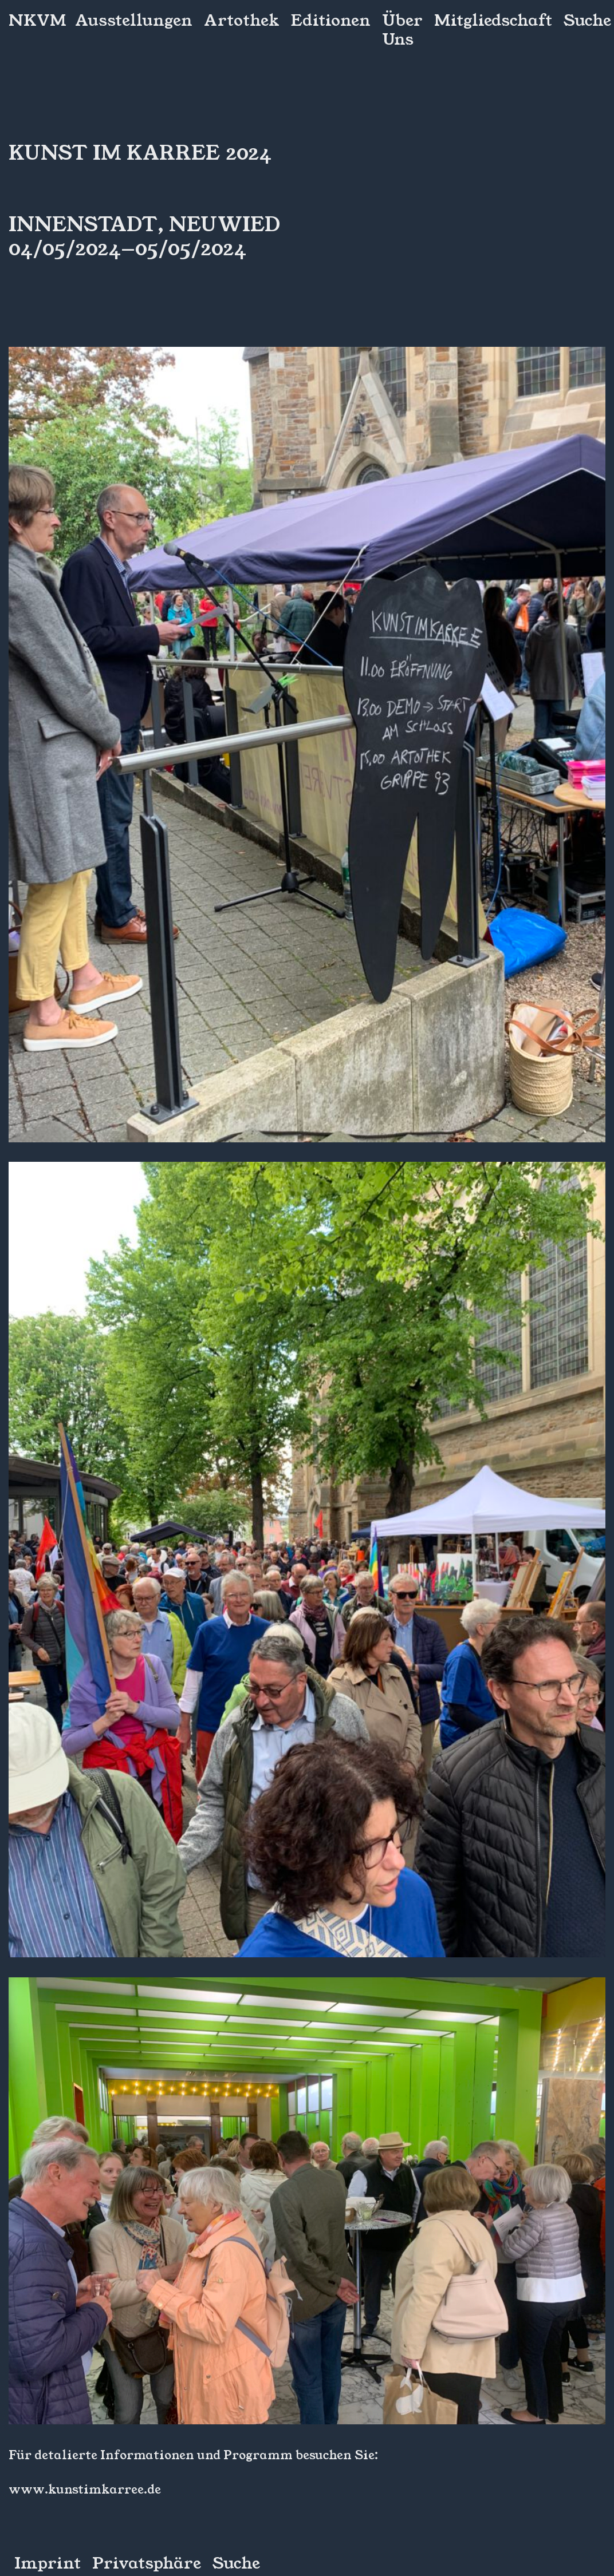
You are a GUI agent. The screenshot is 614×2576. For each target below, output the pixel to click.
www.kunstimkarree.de (85, 2489)
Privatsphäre (146, 2563)
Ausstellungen (133, 20)
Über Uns (402, 30)
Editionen (331, 20)
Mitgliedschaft (493, 20)
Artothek (242, 20)
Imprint (47, 2563)
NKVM (37, 20)
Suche (587, 20)
